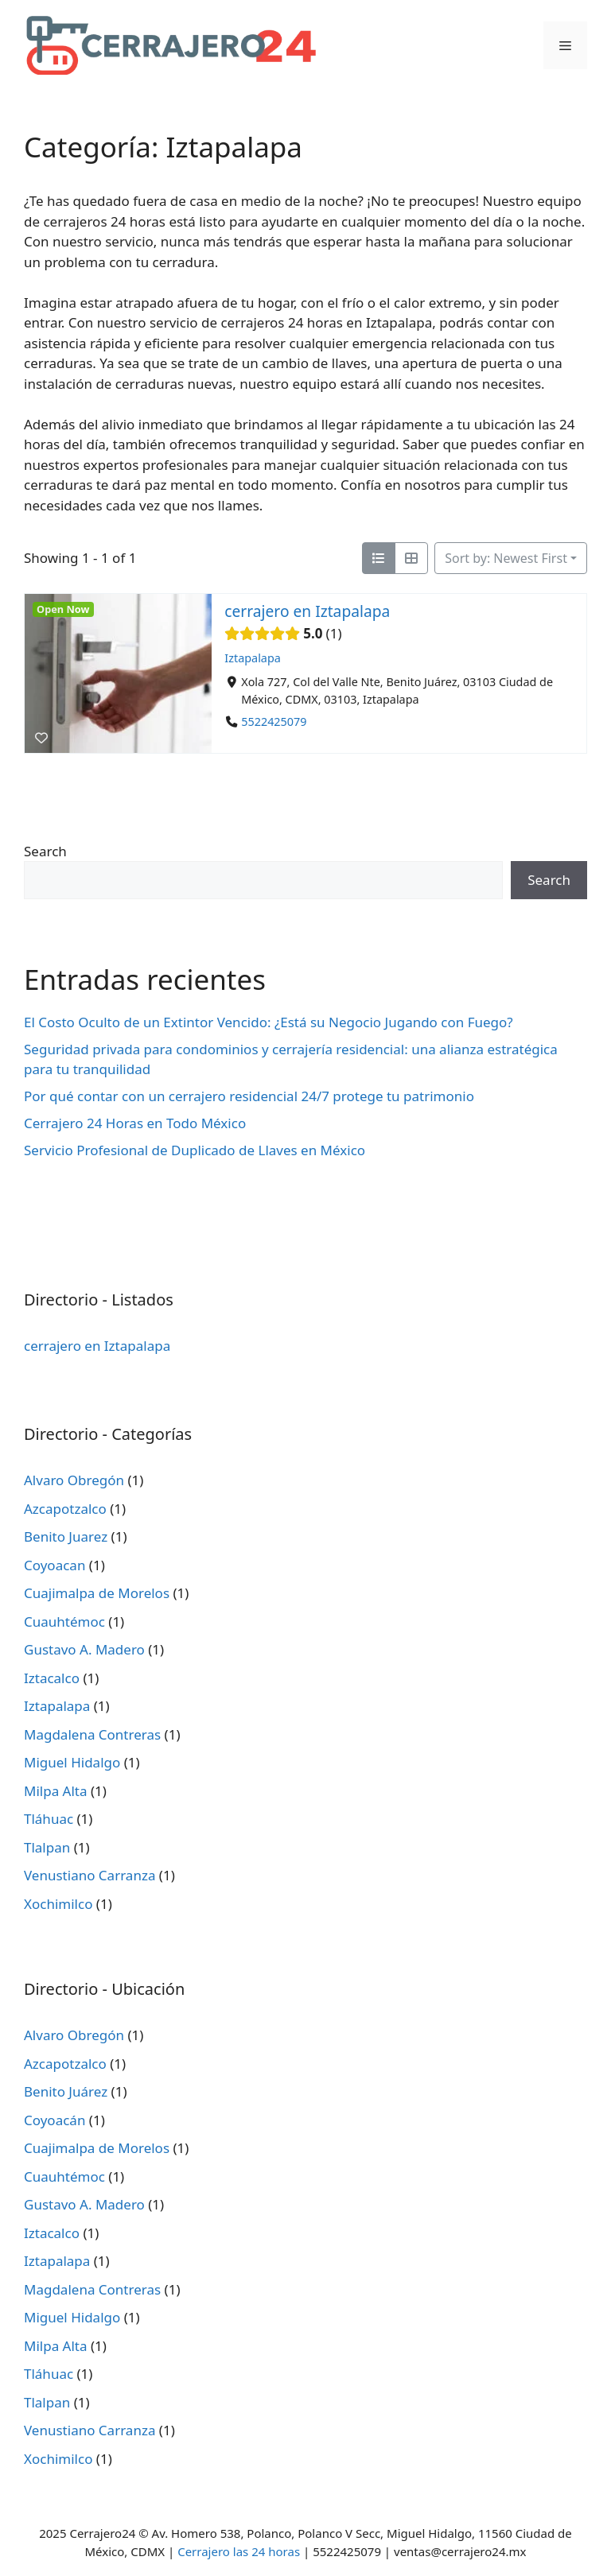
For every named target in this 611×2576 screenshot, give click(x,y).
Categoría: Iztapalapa (163, 146)
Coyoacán (54, 2120)
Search (45, 851)
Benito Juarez (65, 1536)
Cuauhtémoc (64, 1621)
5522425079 (273, 721)
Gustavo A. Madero (84, 1649)
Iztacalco (52, 1678)
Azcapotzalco (65, 1508)
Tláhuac (48, 1819)
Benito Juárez (65, 2091)
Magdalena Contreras (92, 1734)
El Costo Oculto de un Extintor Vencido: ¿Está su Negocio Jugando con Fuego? (268, 1022)
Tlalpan (47, 1847)
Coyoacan (54, 1565)
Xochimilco (58, 1904)
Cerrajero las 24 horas (238, 2551)
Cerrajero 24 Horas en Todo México (135, 1123)
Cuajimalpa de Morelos (96, 1593)
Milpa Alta (56, 1791)
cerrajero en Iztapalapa (307, 611)
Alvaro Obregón (74, 1480)
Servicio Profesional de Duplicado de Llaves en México (194, 1150)
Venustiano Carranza (89, 1875)
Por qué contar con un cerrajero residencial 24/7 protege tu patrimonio (249, 1096)
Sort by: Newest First (506, 558)
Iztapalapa (252, 657)
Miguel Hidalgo (72, 1762)
